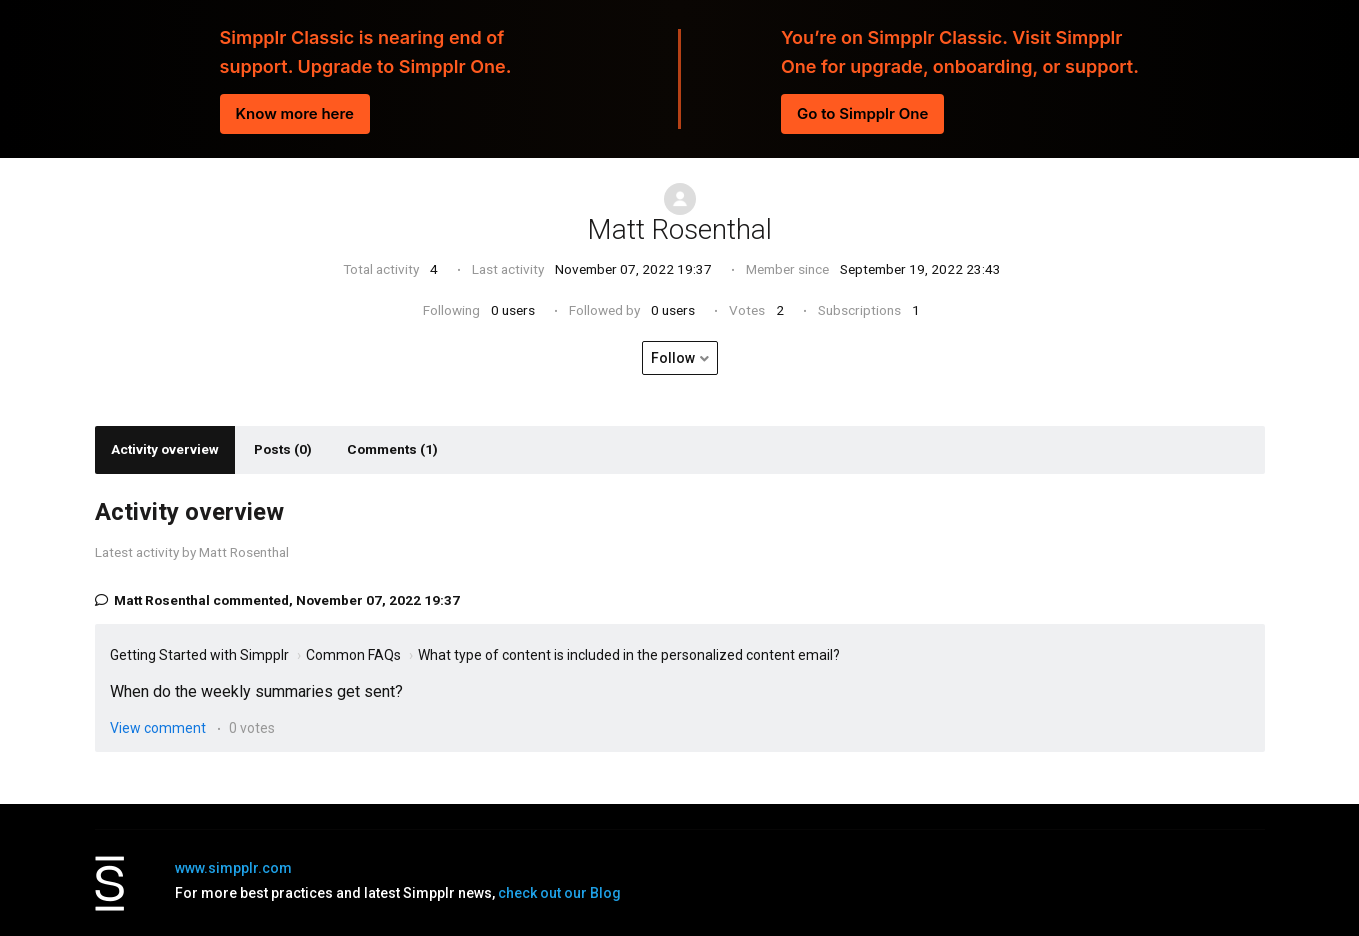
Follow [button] (673, 358)
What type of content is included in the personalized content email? (629, 655)
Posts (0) (283, 449)
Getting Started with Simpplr (199, 655)
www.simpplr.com (233, 868)
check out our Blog (559, 893)
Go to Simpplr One (862, 113)
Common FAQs (353, 655)
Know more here (295, 113)
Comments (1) (392, 449)
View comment (158, 728)
